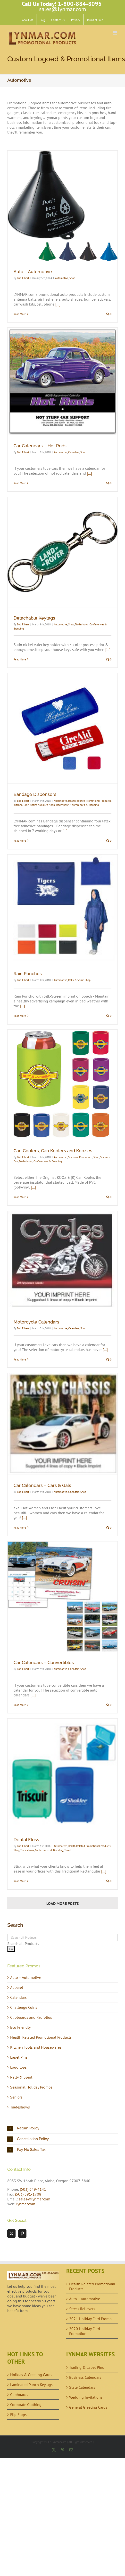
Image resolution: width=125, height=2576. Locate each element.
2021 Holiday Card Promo (90, 2318)
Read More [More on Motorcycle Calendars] (20, 1359)
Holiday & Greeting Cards (31, 2374)
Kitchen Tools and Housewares (35, 2047)
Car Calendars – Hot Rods (40, 445)
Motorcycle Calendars (36, 1321)
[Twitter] (11, 2233)
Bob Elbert (23, 278)
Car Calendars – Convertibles (44, 1662)
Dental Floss (26, 1839)
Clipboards (19, 2394)
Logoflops (18, 2067)
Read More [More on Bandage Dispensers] (20, 840)
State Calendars (82, 2387)
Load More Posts (62, 1903)
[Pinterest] (22, 2233)
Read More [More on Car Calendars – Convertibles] (20, 1705)
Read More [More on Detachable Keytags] (20, 659)
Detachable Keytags (34, 618)
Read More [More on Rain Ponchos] (20, 1016)
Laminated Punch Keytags (31, 2384)
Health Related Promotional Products (89, 800)
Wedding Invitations (85, 2397)
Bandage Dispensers (35, 794)
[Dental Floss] (62, 1774)
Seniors (16, 2097)
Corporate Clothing (26, 2404)
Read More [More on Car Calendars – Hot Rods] (20, 483)
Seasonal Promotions (80, 1157)
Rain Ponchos (28, 973)
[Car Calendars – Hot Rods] (62, 381)
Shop (72, 278)
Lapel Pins (18, 2057)
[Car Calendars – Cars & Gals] (62, 1424)
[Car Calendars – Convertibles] (62, 1596)
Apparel (16, 1987)
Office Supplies (39, 805)
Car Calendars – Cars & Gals (42, 1485)
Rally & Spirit (76, 980)
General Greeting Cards (88, 2407)
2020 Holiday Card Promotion (84, 2331)
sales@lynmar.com (62, 9)
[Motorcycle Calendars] (62, 1261)
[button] (62, 2128)
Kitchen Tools (21, 805)
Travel (67, 1850)
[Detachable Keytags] (62, 552)
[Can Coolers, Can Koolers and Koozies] (62, 1085)
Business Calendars (85, 2377)
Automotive (61, 278)
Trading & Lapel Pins (86, 2367)
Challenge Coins (23, 2007)
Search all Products (23, 1943)
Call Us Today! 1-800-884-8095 (62, 4)
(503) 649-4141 (33, 2189)
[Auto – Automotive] (62, 206)
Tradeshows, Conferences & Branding (77, 805)
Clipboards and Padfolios (31, 2017)
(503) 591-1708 (28, 2194)
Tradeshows (20, 2107)
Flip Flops (18, 2414)
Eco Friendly (20, 2027)
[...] (57, 304)
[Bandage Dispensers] (62, 728)
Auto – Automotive (33, 271)
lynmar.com (25, 2203)
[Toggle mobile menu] (115, 32)
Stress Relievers (82, 2308)
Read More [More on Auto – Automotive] (20, 314)
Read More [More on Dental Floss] (20, 1881)
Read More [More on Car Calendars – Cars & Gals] (20, 1527)
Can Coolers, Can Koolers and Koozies (53, 1150)
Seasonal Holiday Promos (31, 2087)
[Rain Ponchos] (62, 909)
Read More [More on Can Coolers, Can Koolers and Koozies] (20, 1197)
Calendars (73, 452)
